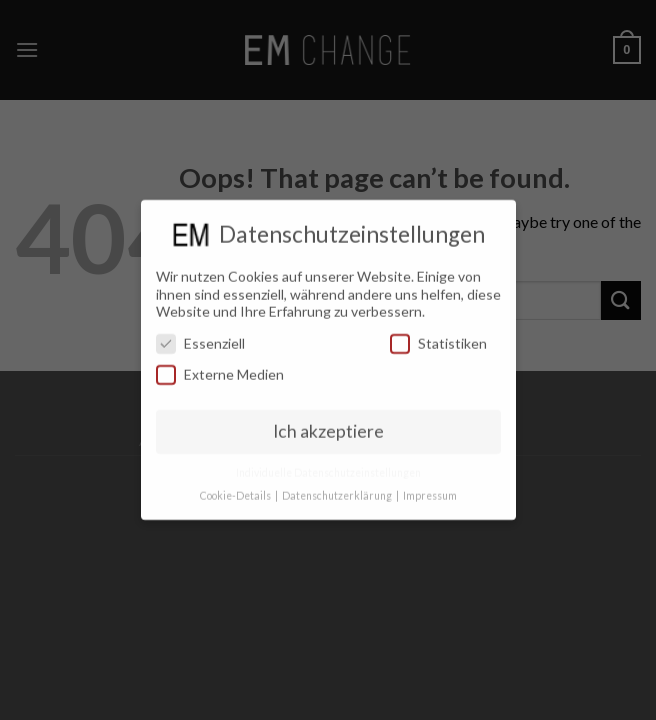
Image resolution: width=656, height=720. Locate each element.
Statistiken (438, 334)
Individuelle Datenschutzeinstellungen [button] (328, 464)
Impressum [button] (430, 487)
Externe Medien (220, 365)
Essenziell (200, 334)
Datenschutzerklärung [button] (338, 487)
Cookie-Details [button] (236, 487)
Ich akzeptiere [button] (328, 422)
